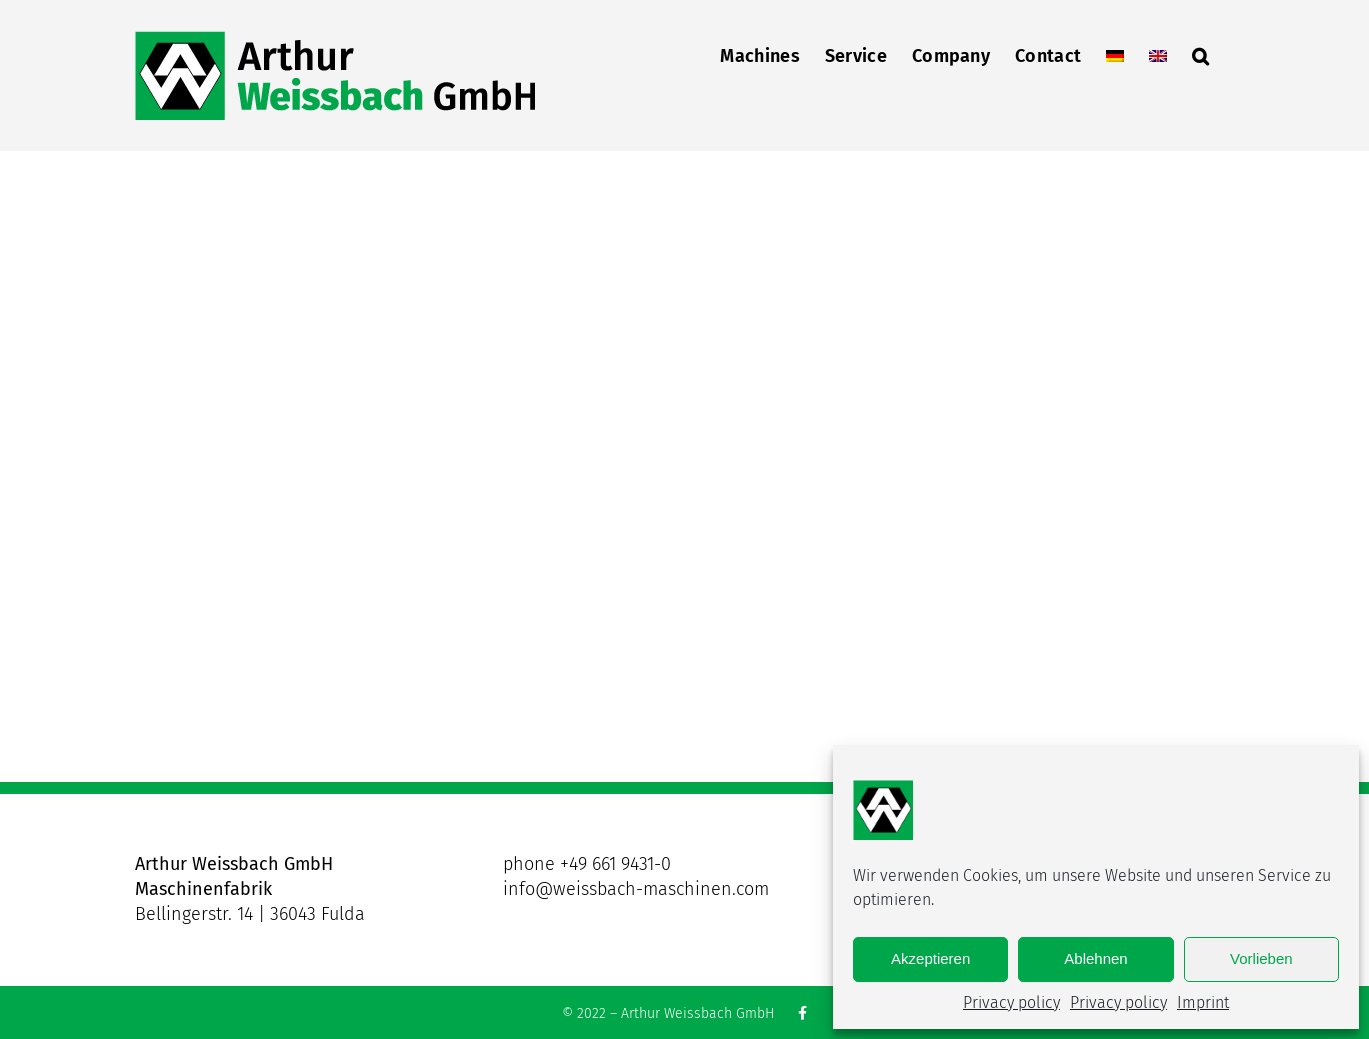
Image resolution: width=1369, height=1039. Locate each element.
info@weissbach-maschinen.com (636, 889)
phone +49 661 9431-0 (587, 864)
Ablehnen (1095, 958)
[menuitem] (1115, 54)
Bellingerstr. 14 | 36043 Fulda (250, 914)
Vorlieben (1261, 958)
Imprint (1203, 1002)
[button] (1200, 54)
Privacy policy (1011, 1002)
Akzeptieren (930, 958)
